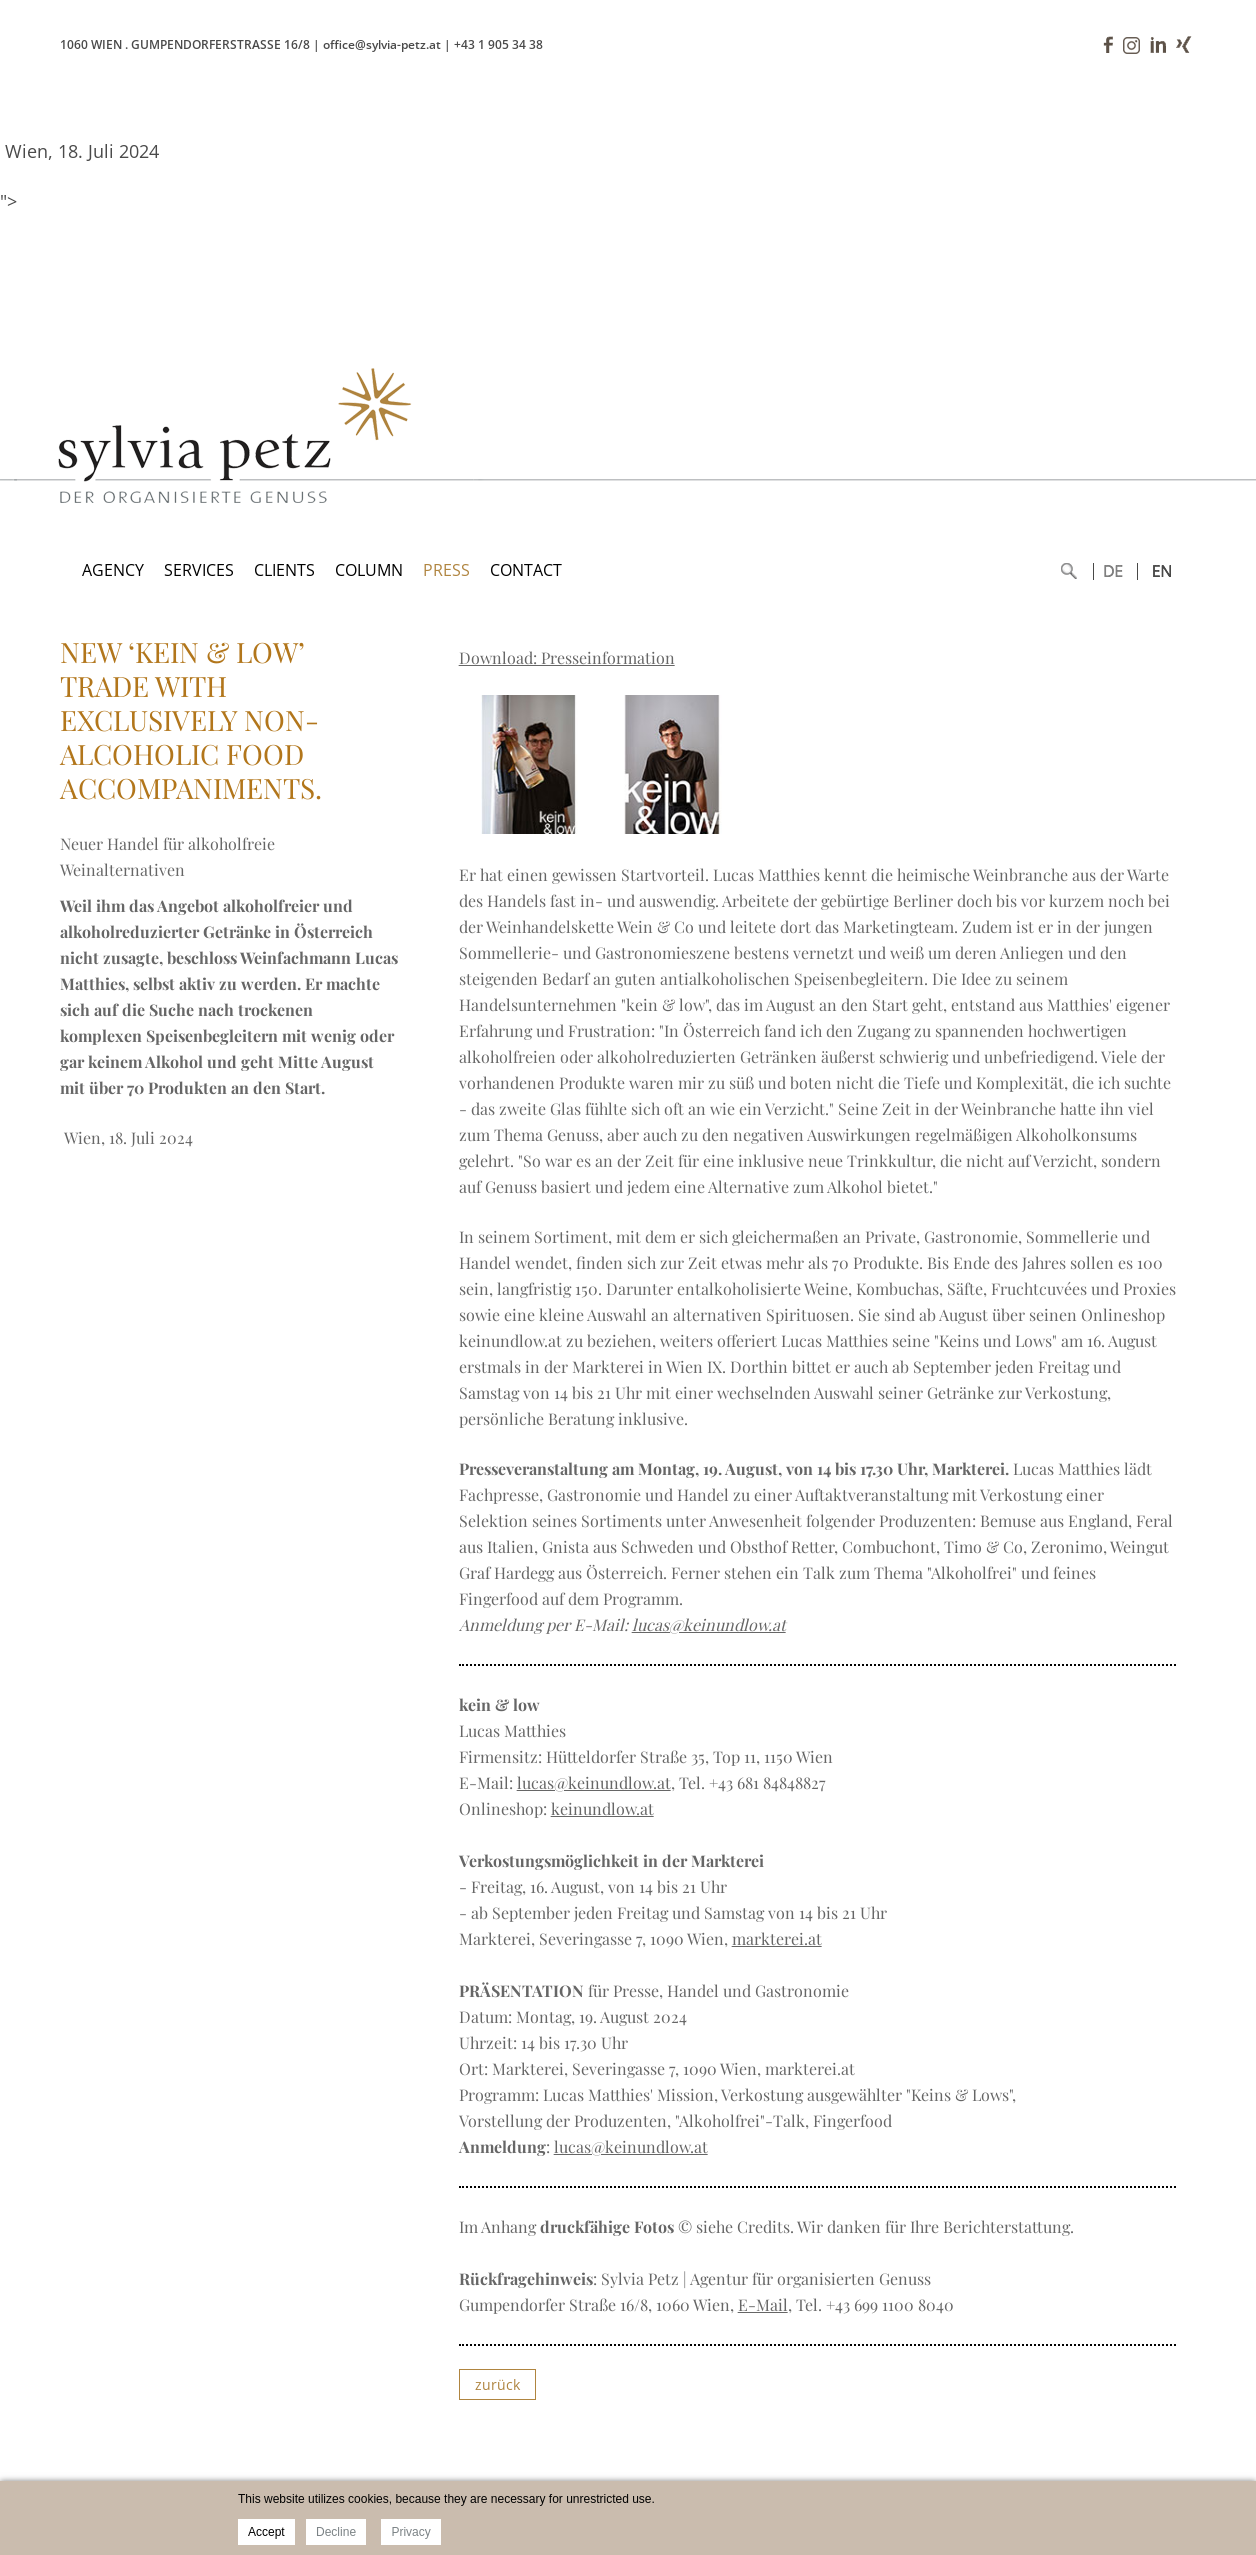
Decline (336, 2532)
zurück (497, 2384)
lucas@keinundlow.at (709, 1624)
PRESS (446, 570)
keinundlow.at (602, 1808)
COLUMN (369, 570)
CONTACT (526, 570)
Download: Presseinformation (567, 657)
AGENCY (113, 570)
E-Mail (763, 2304)
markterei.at (777, 1938)
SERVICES (199, 570)
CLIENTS (284, 570)
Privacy (410, 2532)
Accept (266, 2532)
